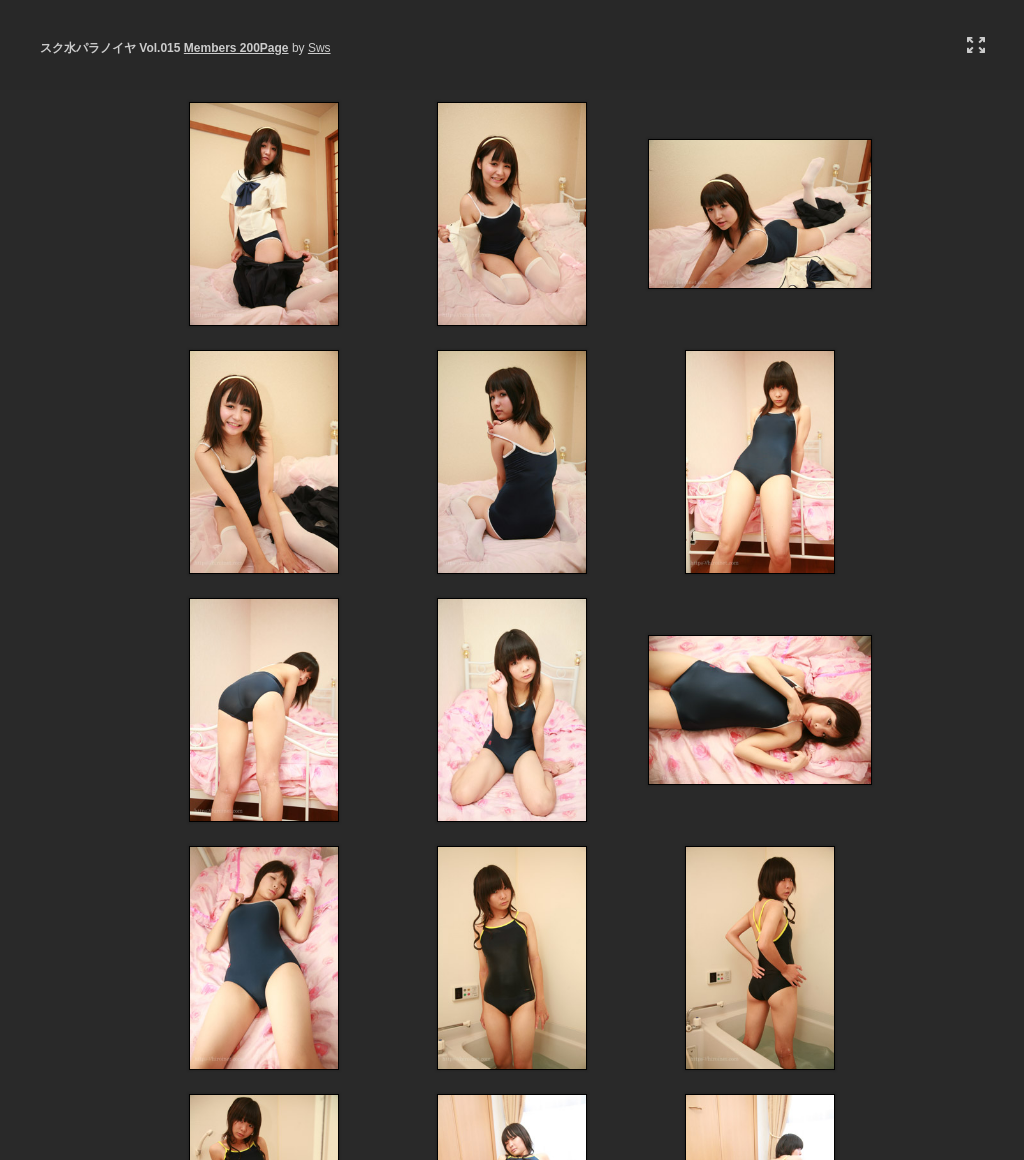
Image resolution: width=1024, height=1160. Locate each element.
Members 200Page (236, 48)
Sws (319, 48)
